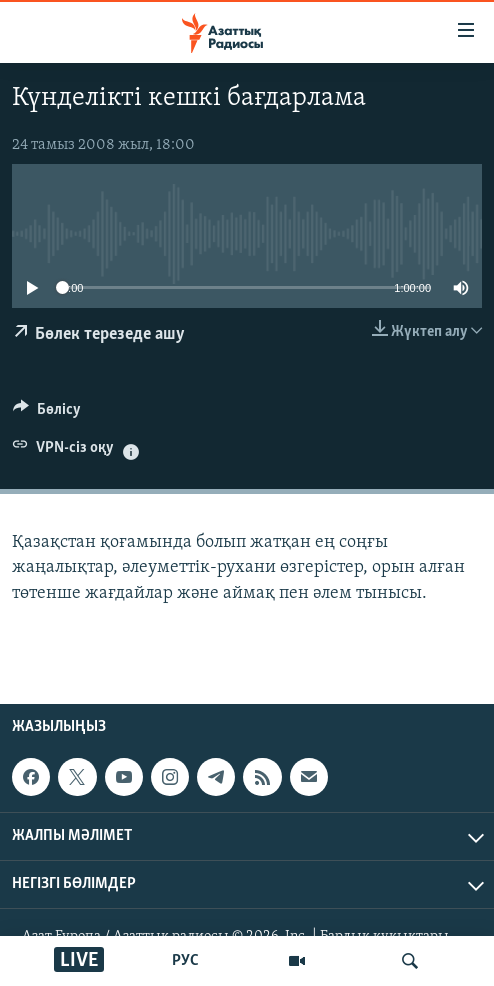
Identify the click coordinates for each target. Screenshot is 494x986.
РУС (185, 961)
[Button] (47, 414)
